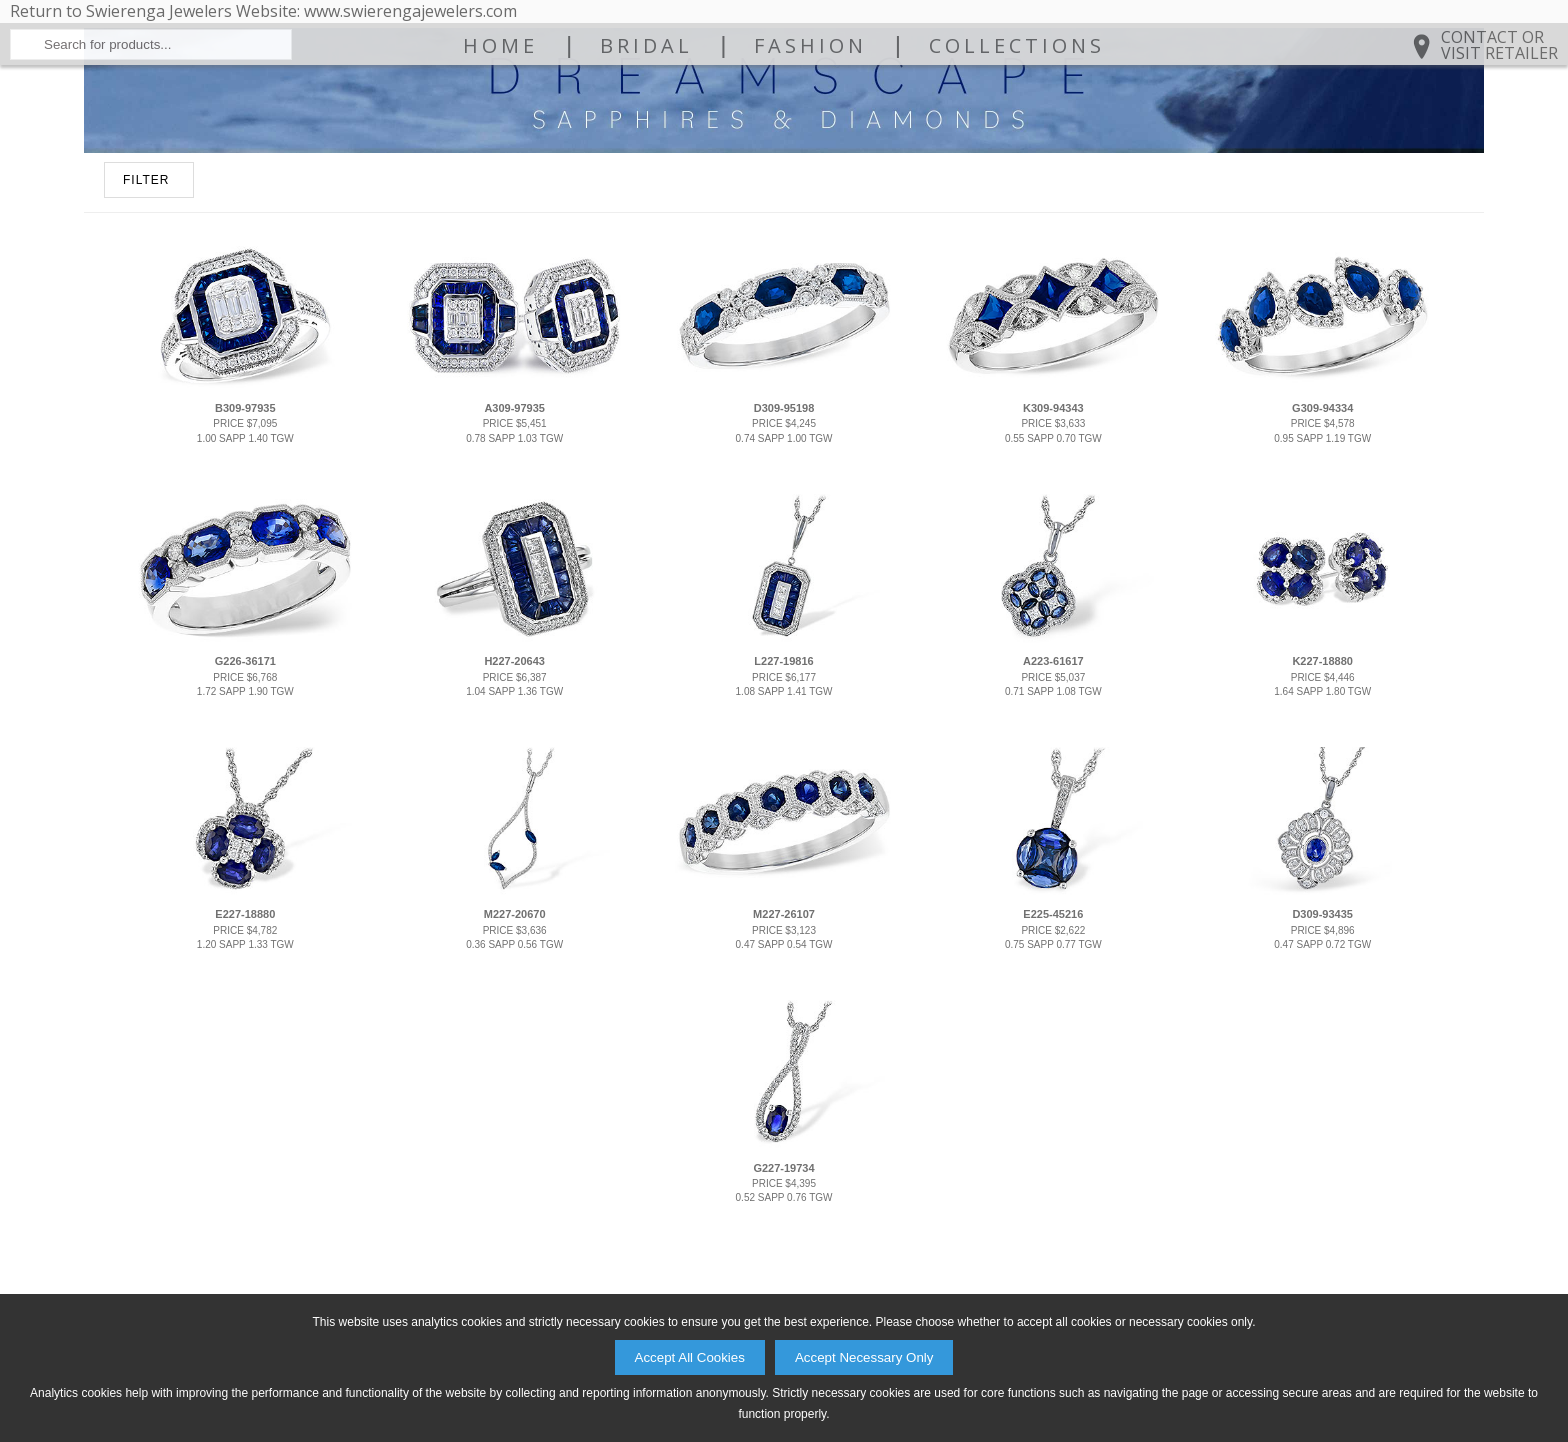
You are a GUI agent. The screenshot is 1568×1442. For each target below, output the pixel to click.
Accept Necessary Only (864, 1357)
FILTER (146, 341)
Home (500, 142)
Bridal (646, 142)
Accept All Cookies (690, 1357)
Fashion (810, 142)
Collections (1017, 142)
